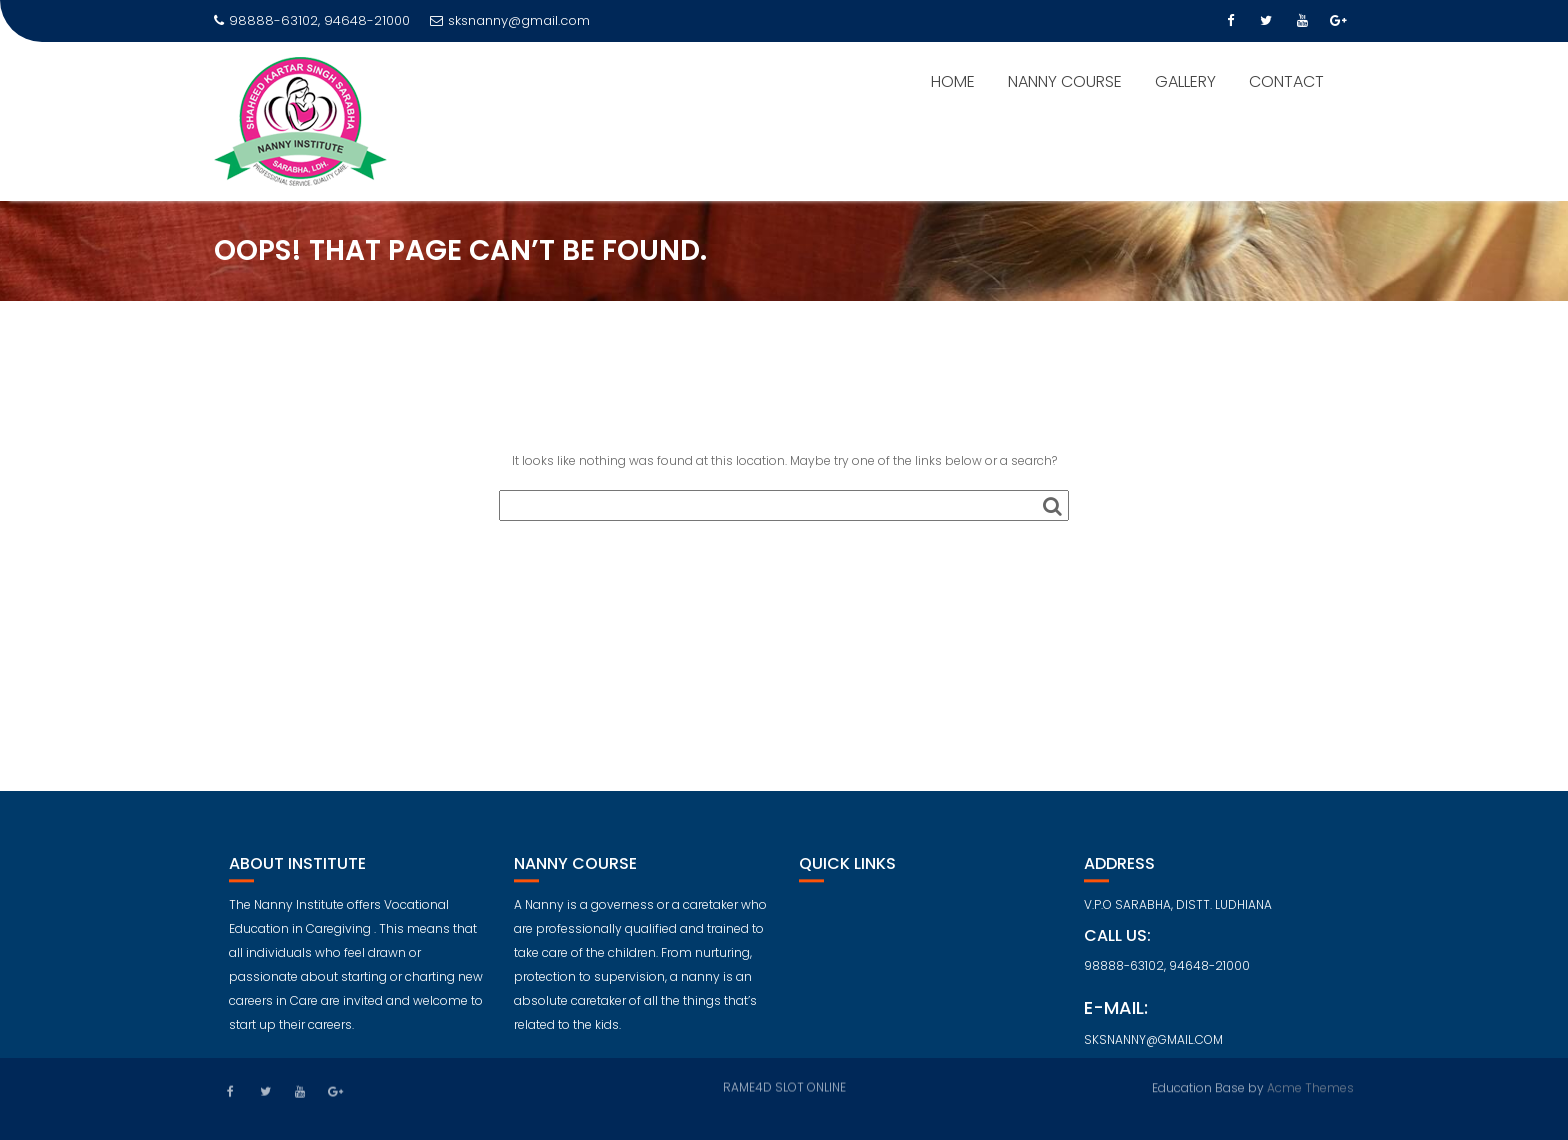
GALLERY (1185, 81)
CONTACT (1286, 81)
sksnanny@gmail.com (510, 20)
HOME (953, 81)
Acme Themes (1310, 1086)
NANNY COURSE (1065, 81)
